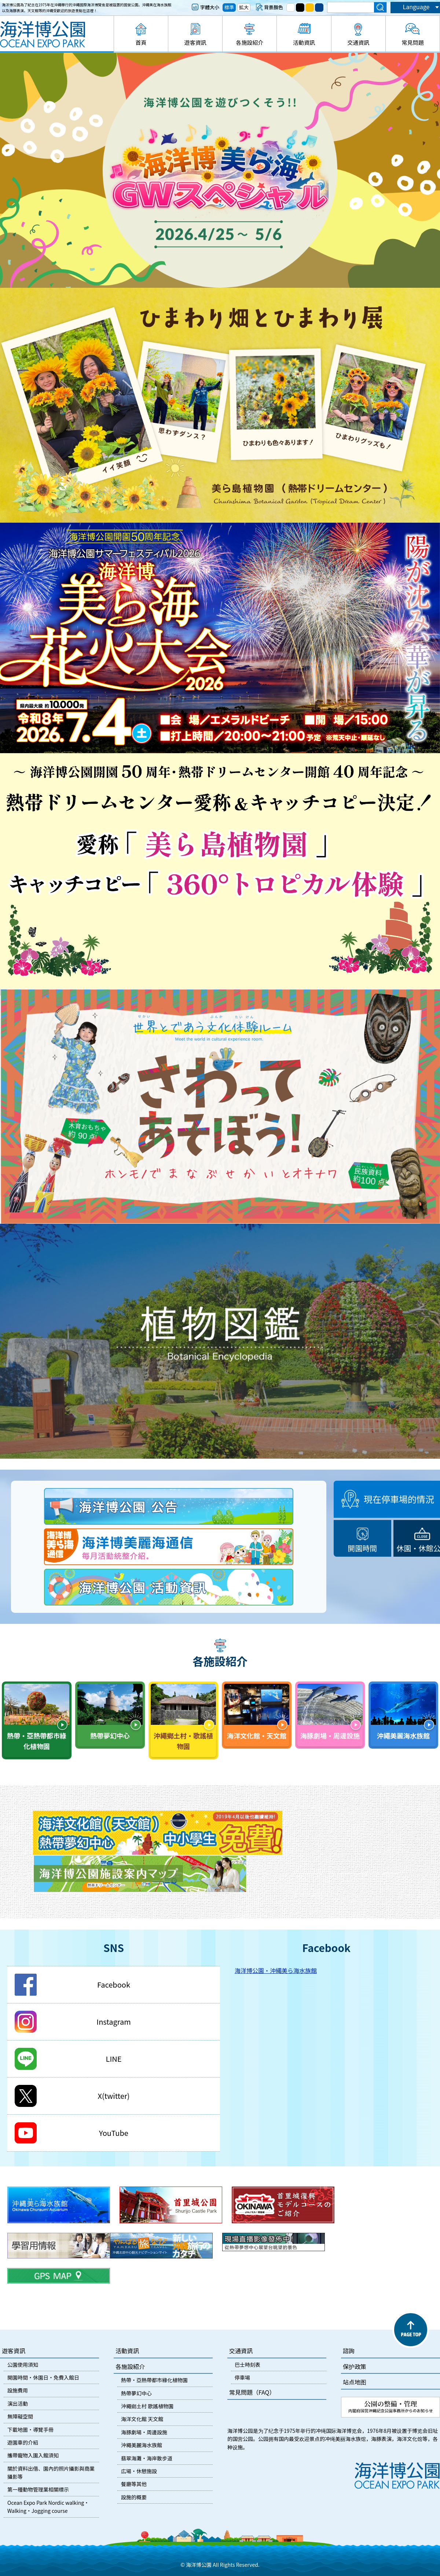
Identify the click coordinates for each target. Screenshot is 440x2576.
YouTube (113, 2132)
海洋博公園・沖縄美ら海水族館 (276, 1970)
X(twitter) (113, 2095)
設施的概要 (134, 2497)
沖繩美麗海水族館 (141, 2445)
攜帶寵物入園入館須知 (33, 2455)
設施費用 (17, 2390)
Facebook (113, 1984)
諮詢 (349, 2350)
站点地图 (354, 2381)
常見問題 (412, 42)
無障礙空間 (20, 2416)
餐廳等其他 (134, 2484)
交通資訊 (358, 42)
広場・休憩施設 (139, 2471)
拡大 (244, 7)
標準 (229, 7)
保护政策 (354, 2366)
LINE (114, 2058)
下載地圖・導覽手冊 (30, 2429)
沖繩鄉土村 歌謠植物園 (147, 2406)
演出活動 (17, 2403)
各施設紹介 (249, 42)
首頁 (141, 42)
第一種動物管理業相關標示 (38, 2489)
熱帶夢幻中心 (136, 2393)
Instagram (113, 2021)
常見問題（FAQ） (252, 2392)
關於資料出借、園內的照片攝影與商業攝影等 (51, 2472)
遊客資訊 (195, 42)
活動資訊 (304, 42)
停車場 (242, 2377)
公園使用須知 (22, 2364)
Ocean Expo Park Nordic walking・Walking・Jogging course (48, 2506)
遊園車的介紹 (22, 2442)
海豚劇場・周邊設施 (144, 2432)
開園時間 (362, 1548)
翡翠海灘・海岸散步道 (146, 2458)
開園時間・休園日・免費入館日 (43, 2377)
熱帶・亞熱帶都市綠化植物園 (154, 2380)
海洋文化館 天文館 (142, 2419)
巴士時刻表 (247, 2364)
